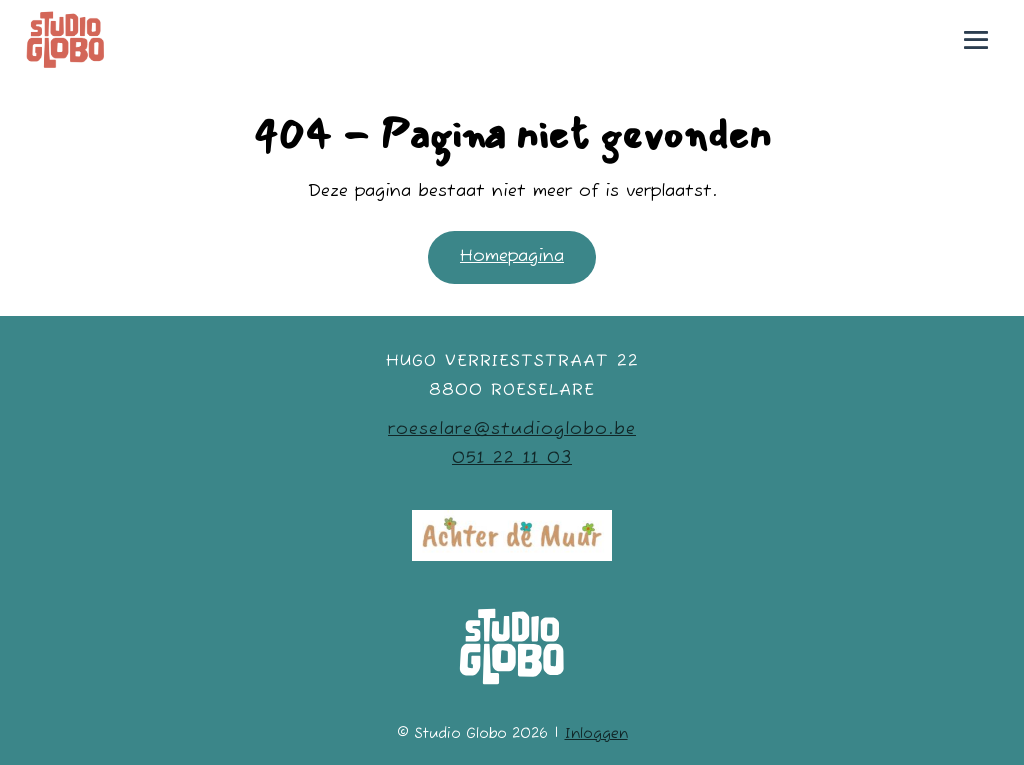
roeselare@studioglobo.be (512, 429)
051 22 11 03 (512, 458)
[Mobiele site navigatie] (976, 40)
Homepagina (512, 256)
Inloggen (596, 734)
